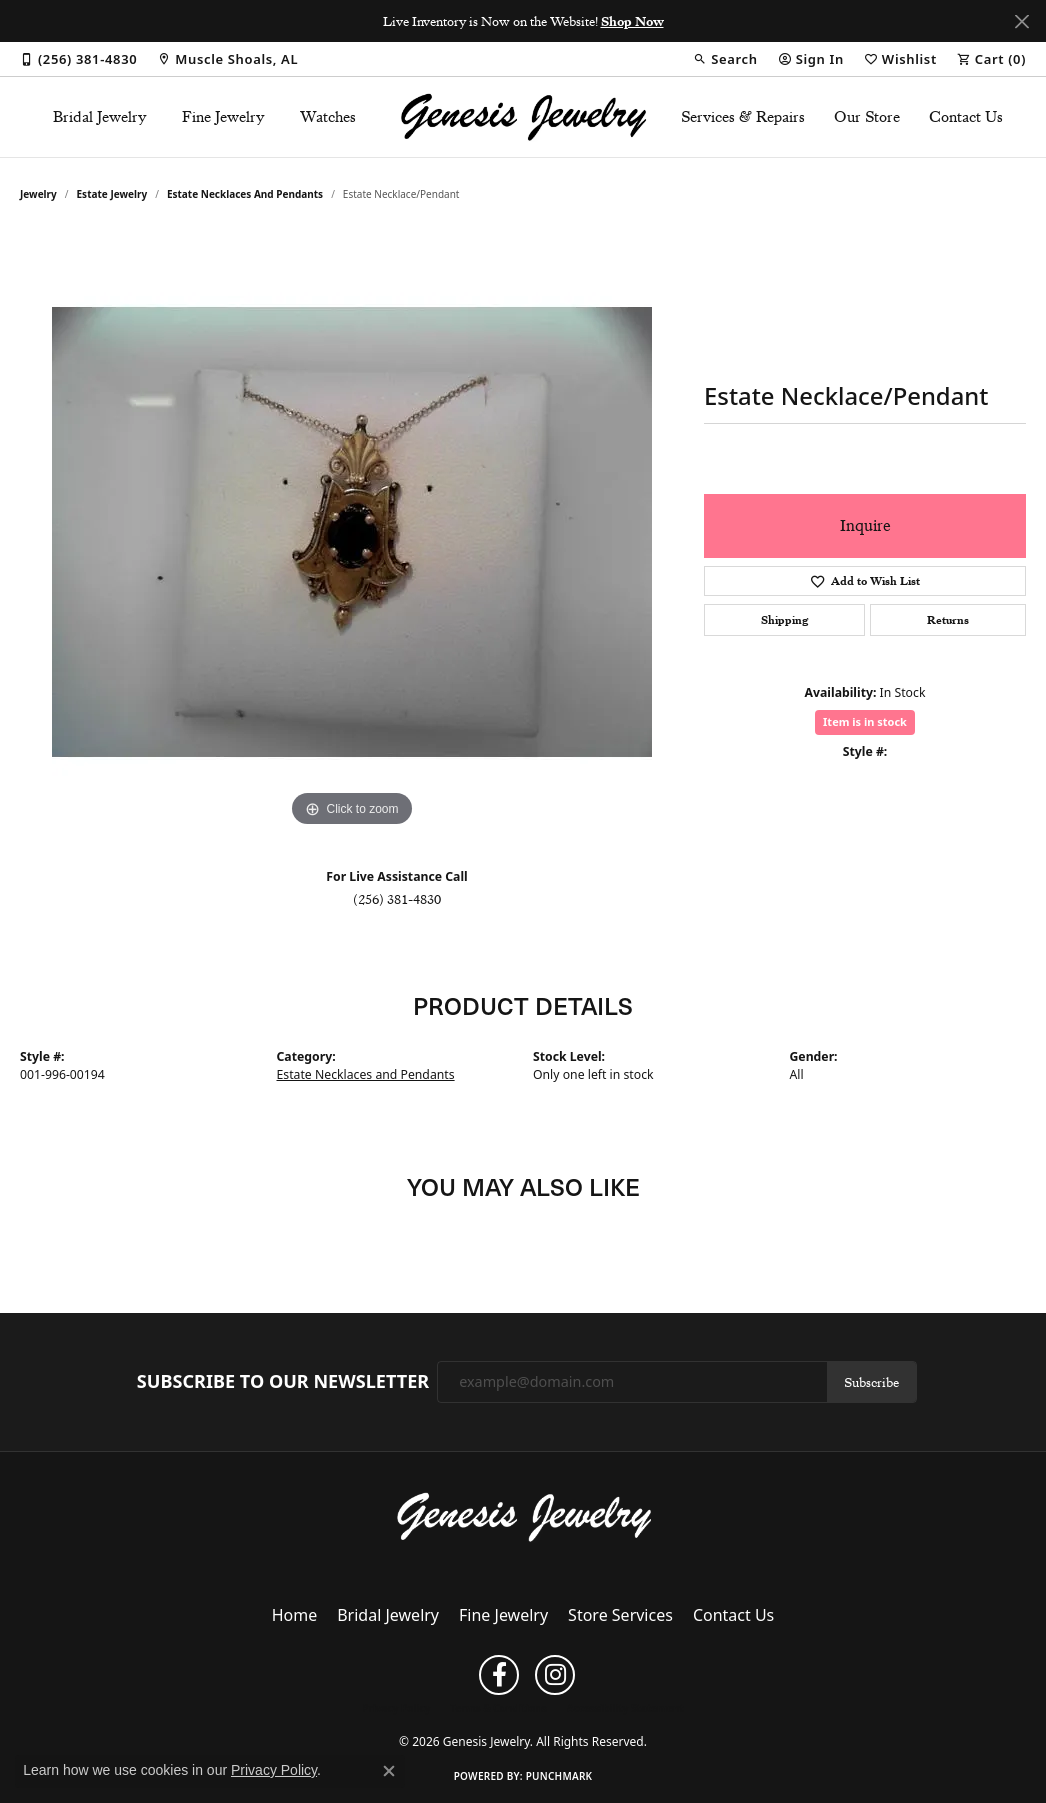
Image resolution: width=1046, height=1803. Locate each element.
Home (295, 1615)
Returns (948, 620)
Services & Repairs (743, 117)
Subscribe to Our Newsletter (283, 1382)
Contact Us (966, 117)
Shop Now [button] (632, 21)
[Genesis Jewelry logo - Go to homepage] (523, 117)
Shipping (784, 620)
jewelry (38, 194)
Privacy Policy (396, 1708)
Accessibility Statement (625, 1708)
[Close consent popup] (389, 1771)
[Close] (1021, 21)
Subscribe (871, 1382)
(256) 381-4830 (397, 899)
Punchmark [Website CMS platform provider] (559, 1776)
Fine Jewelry (223, 117)
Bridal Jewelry (100, 117)
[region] (352, 532)
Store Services (620, 1615)
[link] (78, 59)
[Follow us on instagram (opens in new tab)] (555, 1675)
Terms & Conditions (498, 1708)
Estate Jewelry (112, 194)
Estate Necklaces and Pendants (245, 194)
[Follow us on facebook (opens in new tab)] (499, 1675)
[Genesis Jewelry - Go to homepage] (523, 1515)
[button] (725, 59)
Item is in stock (865, 721)
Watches (328, 117)
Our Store (867, 117)
